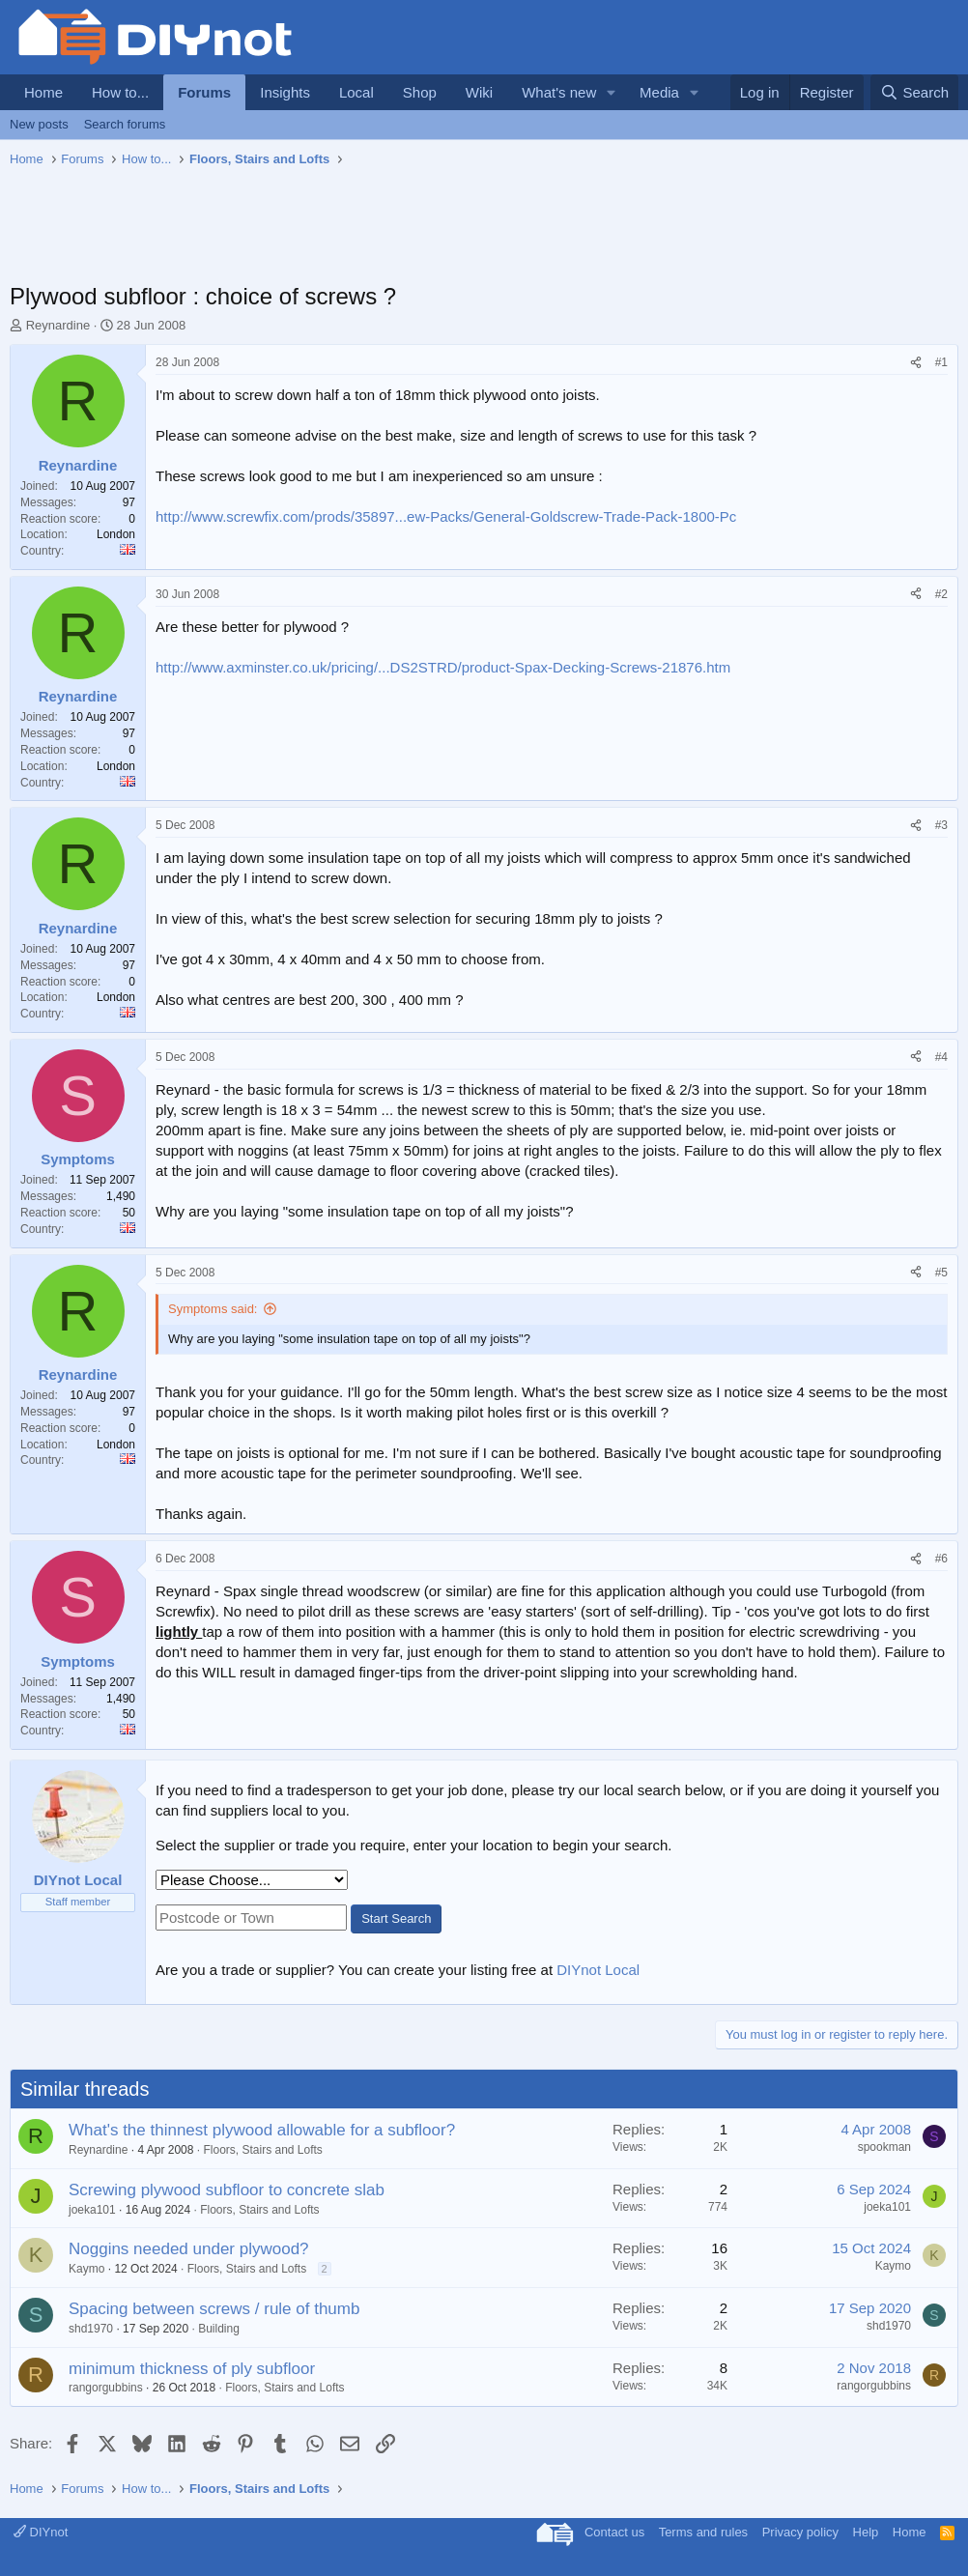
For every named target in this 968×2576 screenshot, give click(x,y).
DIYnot (41, 2532)
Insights (285, 92)
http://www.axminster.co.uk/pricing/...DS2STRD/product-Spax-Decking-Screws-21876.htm (443, 667)
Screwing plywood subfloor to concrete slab (226, 2190)
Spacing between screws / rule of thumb (214, 2309)
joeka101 (92, 2210)
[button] (611, 92)
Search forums (125, 124)
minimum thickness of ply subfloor (192, 2369)
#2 (941, 594)
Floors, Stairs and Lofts (262, 2150)
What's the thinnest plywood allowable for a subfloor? (262, 2130)
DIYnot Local (598, 1969)
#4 (941, 1057)
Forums (204, 92)
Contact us (614, 2532)
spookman (884, 2147)
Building (219, 2328)
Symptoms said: (212, 1309)
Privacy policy (800, 2532)
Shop (420, 92)
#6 (941, 1558)
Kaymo (86, 2268)
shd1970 (91, 2328)
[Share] (915, 363)
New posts (39, 124)
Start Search (396, 1918)
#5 (941, 1272)
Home (43, 92)
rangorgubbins (106, 2387)
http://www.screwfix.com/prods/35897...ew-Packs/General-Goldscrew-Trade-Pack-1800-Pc (446, 516)
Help (866, 2532)
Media (659, 92)
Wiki (479, 92)
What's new (559, 92)
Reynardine (58, 325)
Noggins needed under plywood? (189, 2249)
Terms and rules (703, 2532)
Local (356, 92)
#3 (941, 825)
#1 (941, 362)
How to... (120, 92)
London (116, 534)
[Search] (914, 92)
